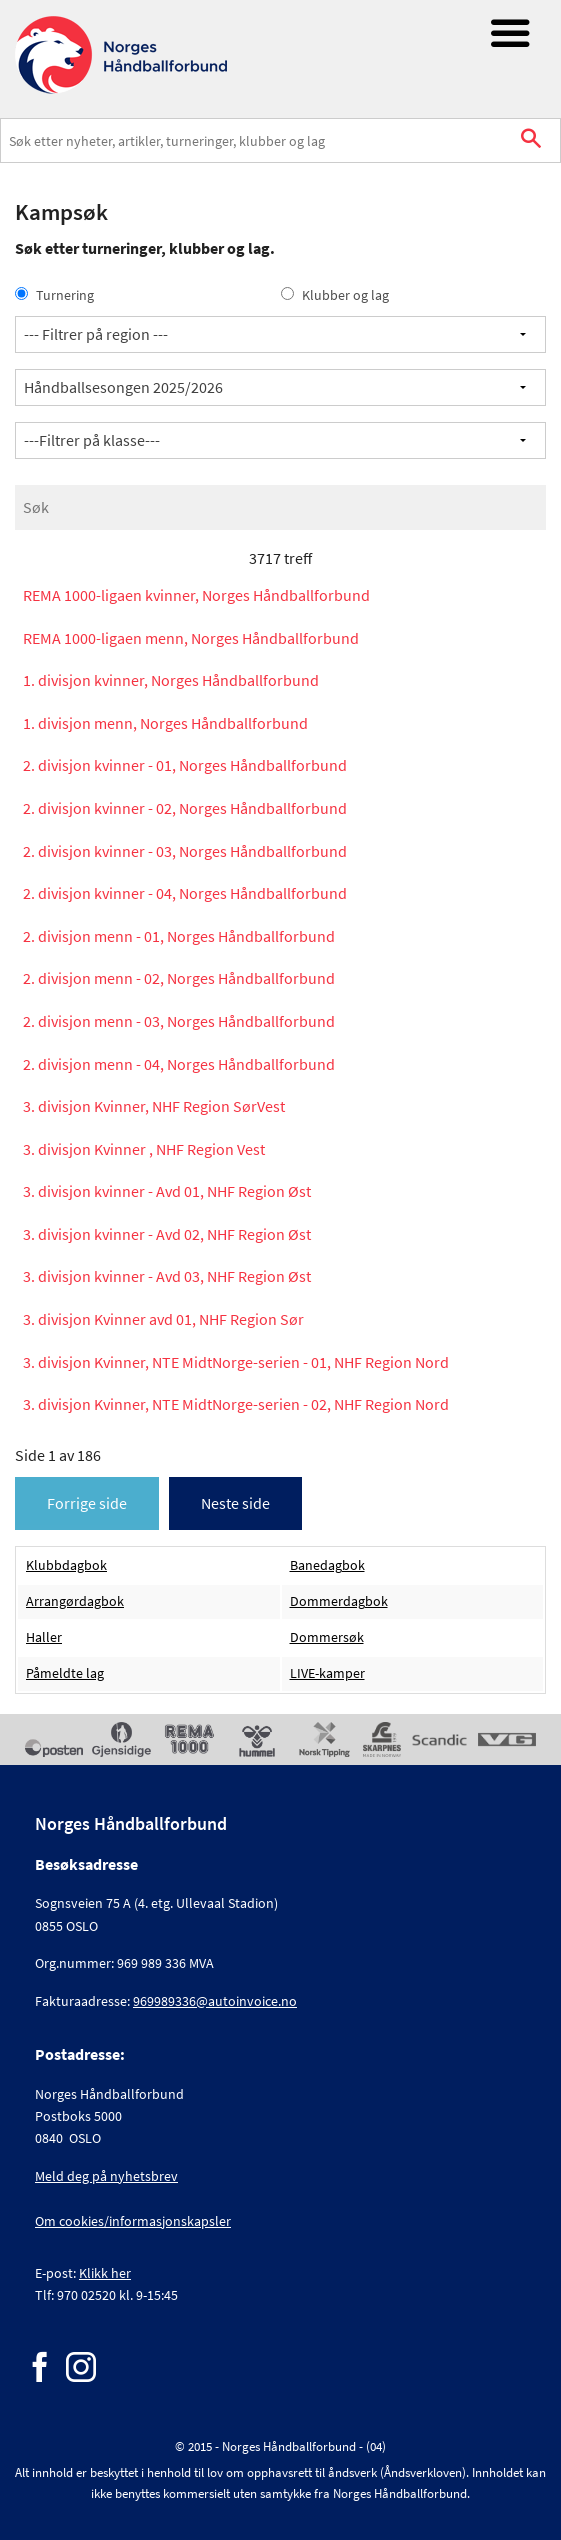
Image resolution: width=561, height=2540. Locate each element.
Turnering (54, 295)
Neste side (235, 1503)
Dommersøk (327, 1637)
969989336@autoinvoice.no (215, 2001)
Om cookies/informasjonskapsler (133, 2221)
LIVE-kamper (327, 1673)
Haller (44, 1637)
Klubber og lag (335, 295)
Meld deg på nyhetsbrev (106, 2176)
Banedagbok (327, 1565)
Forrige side (87, 1503)
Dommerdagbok (339, 1601)
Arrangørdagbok (75, 1601)
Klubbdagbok (66, 1565)
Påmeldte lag (65, 1673)
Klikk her (105, 2273)
